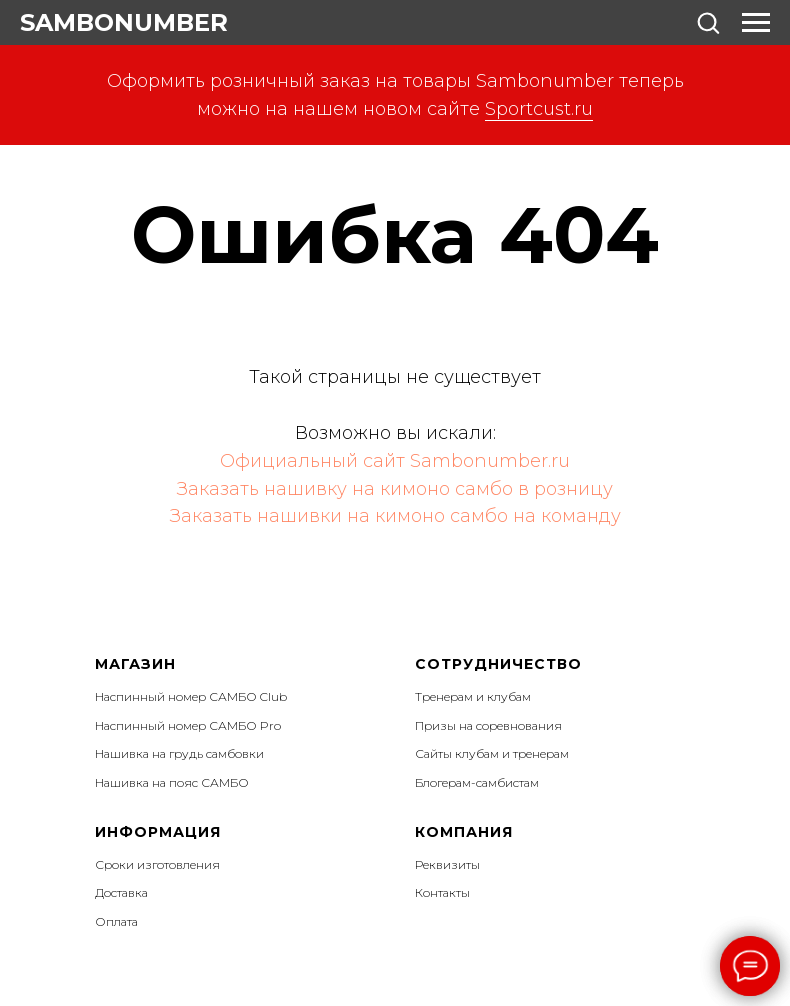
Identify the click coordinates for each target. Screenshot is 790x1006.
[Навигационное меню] (756, 23)
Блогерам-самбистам (477, 782)
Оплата (116, 921)
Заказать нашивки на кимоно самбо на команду (395, 516)
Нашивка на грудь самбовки (179, 753)
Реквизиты (447, 864)
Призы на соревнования (488, 725)
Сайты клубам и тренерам (492, 753)
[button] (708, 22)
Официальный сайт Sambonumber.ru (395, 461)
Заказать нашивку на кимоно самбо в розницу (395, 489)
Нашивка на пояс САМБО (172, 782)
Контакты (442, 892)
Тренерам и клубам (473, 696)
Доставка (121, 892)
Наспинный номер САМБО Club (191, 696)
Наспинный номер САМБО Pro (188, 725)
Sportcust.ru (539, 109)
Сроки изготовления (157, 864)
